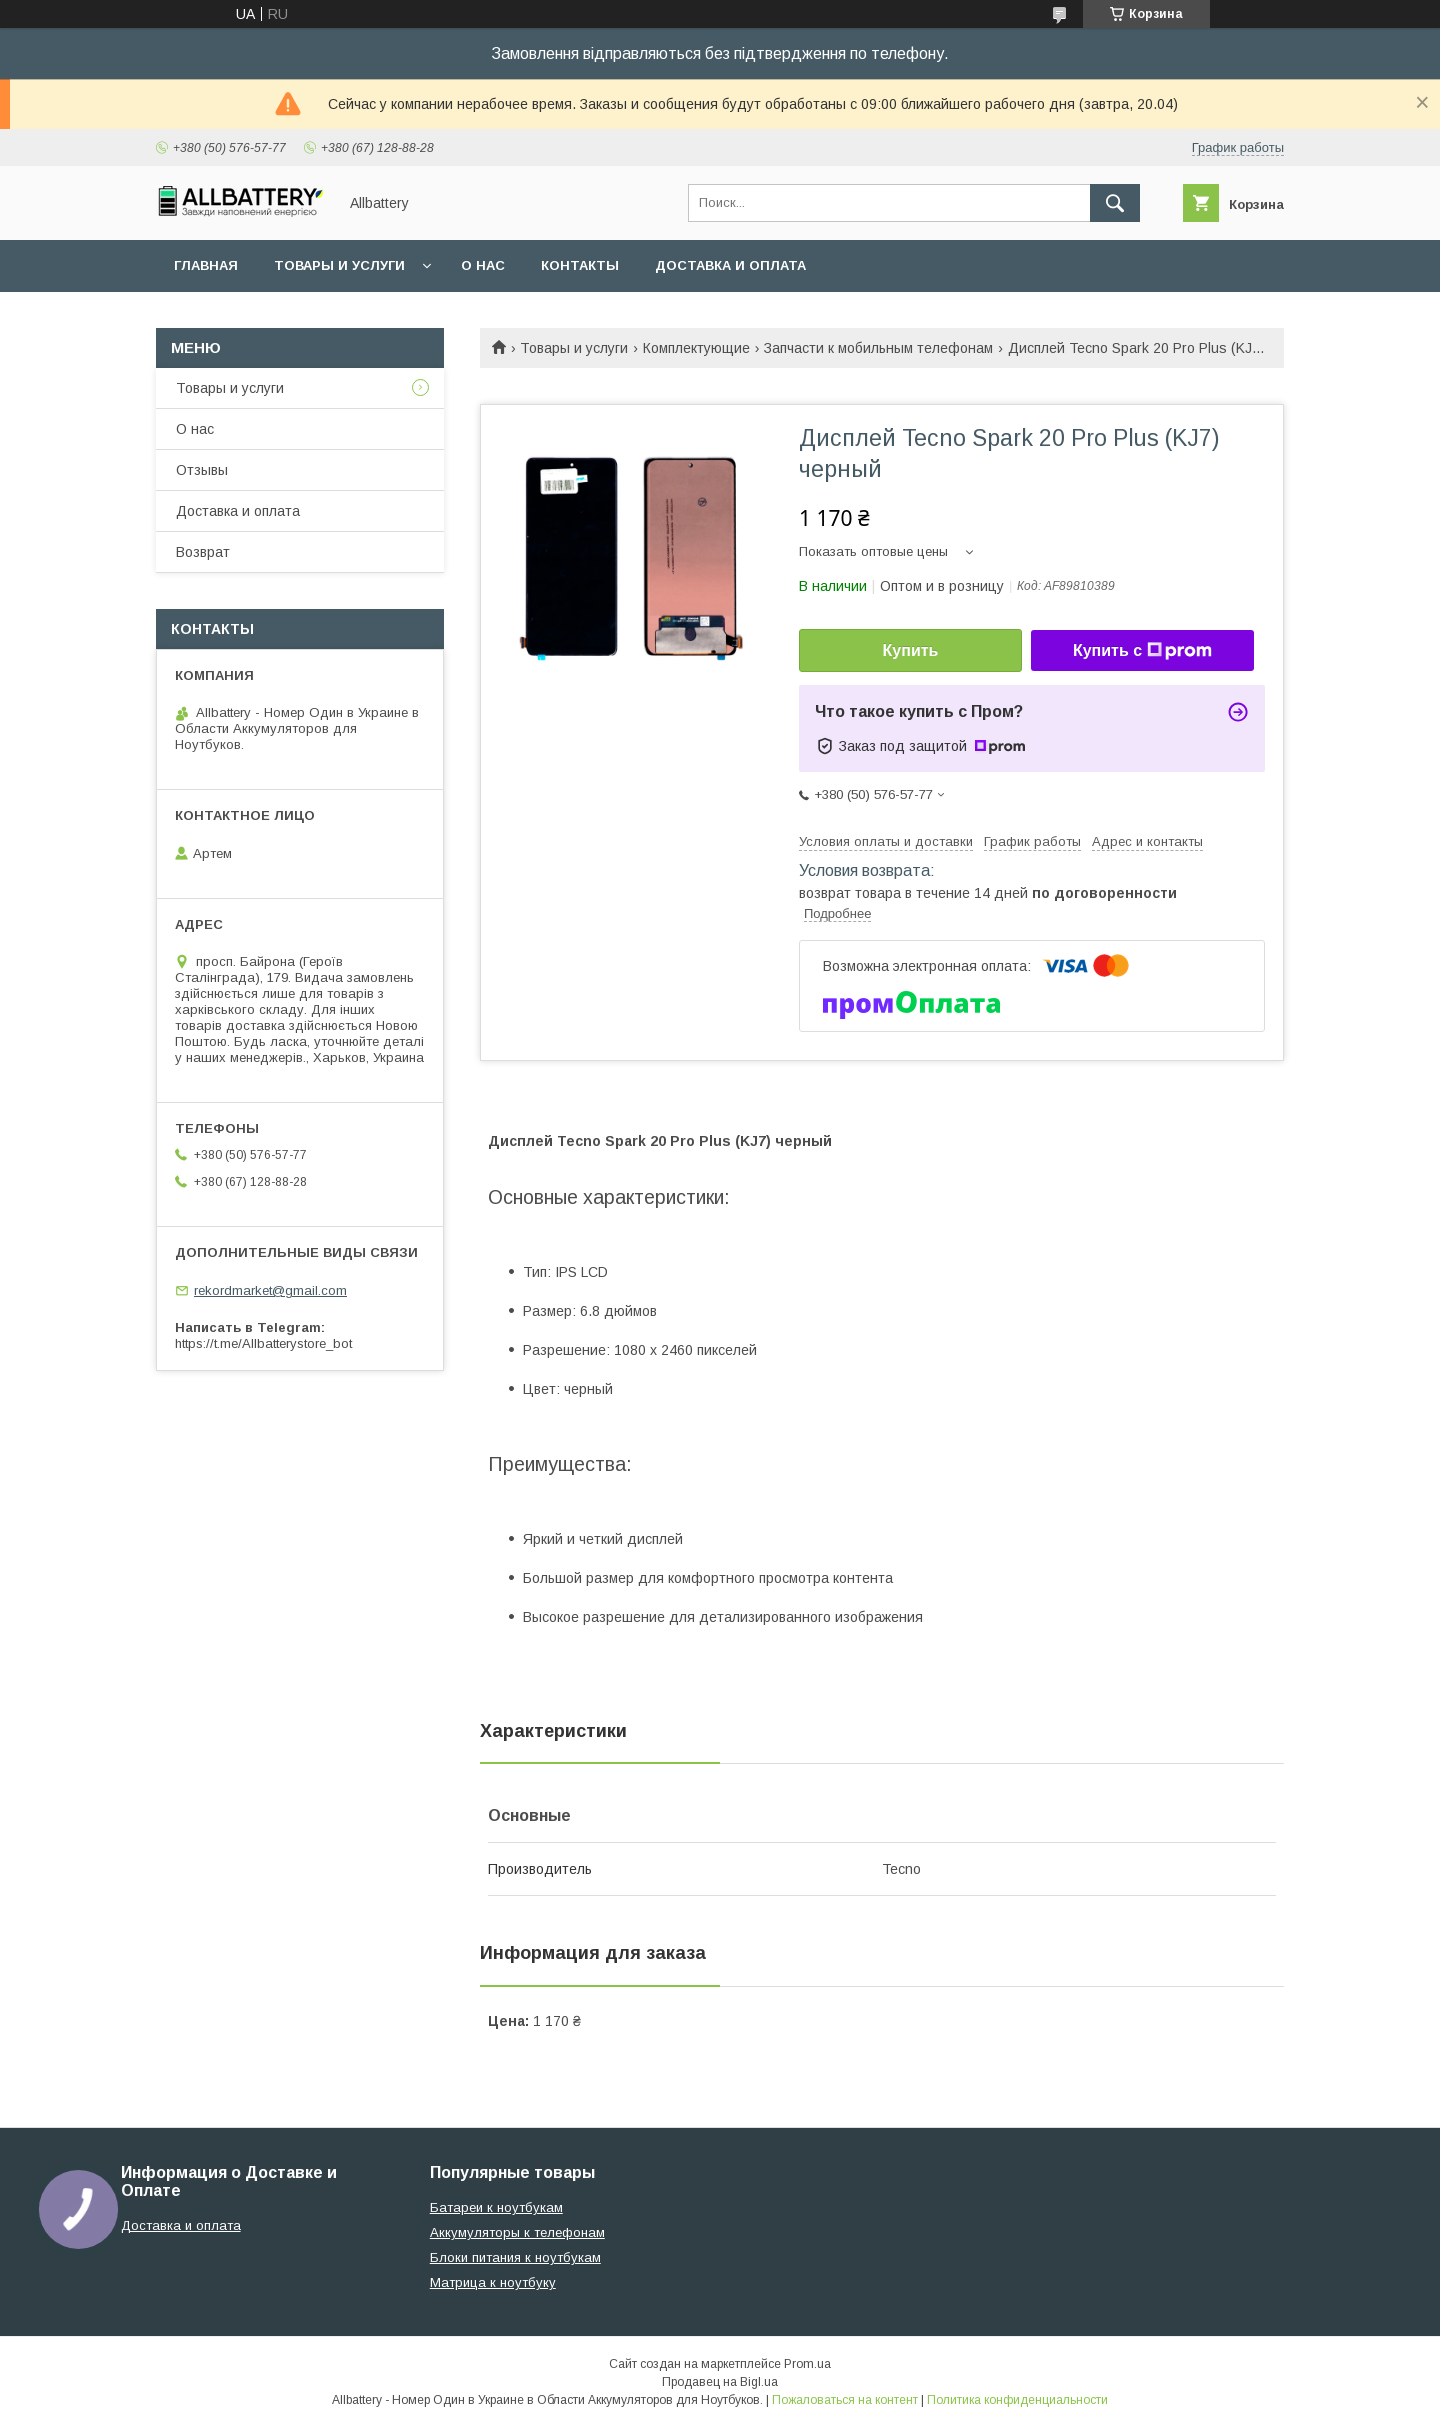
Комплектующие (696, 348)
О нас (483, 265)
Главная (206, 265)
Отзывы (202, 470)
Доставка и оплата (730, 265)
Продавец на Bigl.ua (720, 2382)
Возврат (203, 552)
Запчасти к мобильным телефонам (878, 348)
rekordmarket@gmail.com (270, 1290)
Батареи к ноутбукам (496, 2207)
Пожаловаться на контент (845, 2400)
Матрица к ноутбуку (493, 2282)
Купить (911, 650)
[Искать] (1115, 203)
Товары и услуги (339, 265)
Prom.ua (807, 2364)
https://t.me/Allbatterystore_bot (263, 1343)
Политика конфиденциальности (1017, 2400)
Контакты (580, 265)
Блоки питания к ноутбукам (515, 2257)
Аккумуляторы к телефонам (517, 2232)
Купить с (1142, 651)
